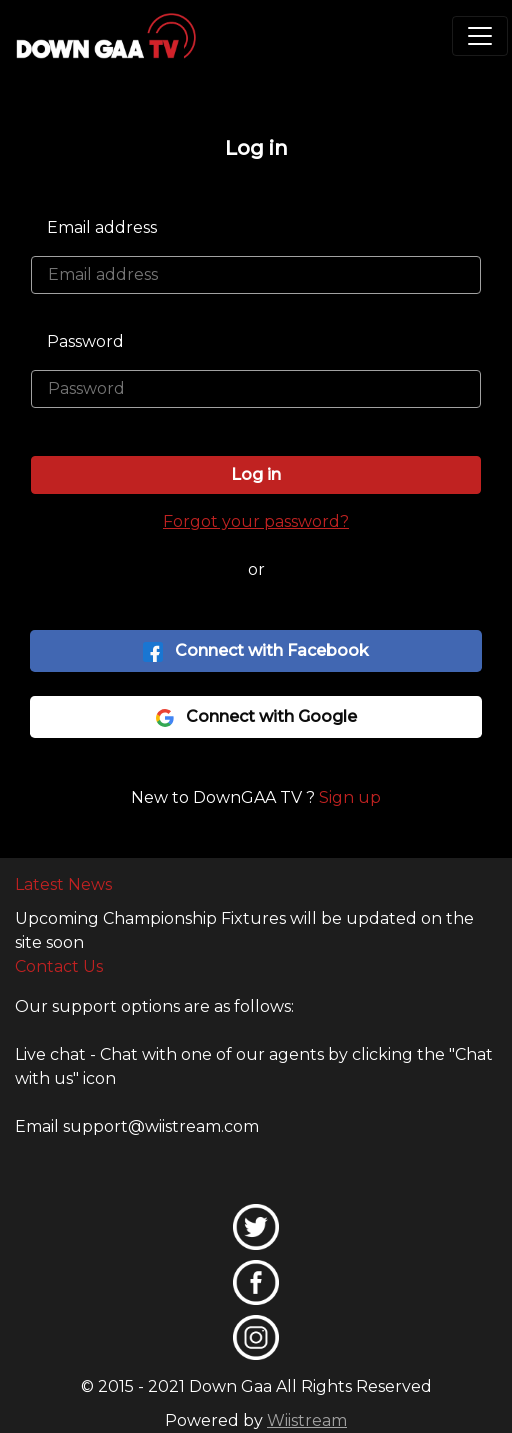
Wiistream (307, 1420)
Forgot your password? (256, 521)
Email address (102, 227)
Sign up (350, 797)
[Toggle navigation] (480, 36)
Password (85, 341)
